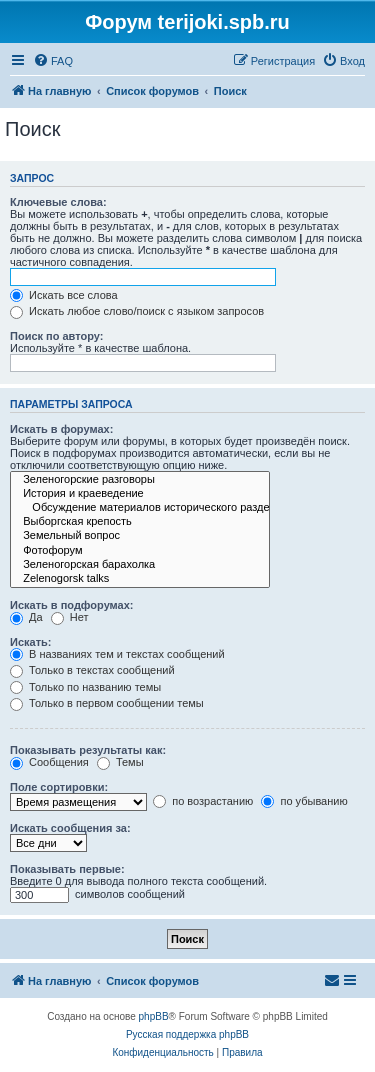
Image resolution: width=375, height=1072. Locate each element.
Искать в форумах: (61, 429)
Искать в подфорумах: (72, 605)
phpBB (154, 1016)
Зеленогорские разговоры (140, 480)
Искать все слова (64, 295)
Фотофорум (140, 551)
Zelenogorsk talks (140, 579)
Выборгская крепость (140, 522)
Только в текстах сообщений (92, 670)
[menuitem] (53, 61)
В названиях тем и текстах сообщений (117, 654)
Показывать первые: (67, 869)
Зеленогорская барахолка (140, 565)
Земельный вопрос (140, 536)
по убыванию (304, 801)
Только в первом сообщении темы (107, 703)
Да (26, 617)
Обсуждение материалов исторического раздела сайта (140, 508)
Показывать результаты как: (88, 750)
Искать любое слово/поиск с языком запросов (137, 311)
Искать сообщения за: (70, 828)
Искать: (30, 642)
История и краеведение (140, 494)
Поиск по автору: (56, 336)
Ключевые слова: (58, 202)
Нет (70, 617)
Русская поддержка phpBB (187, 1034)
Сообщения (49, 762)
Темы (120, 762)
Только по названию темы (85, 687)
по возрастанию (203, 801)
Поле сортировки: (59, 787)
